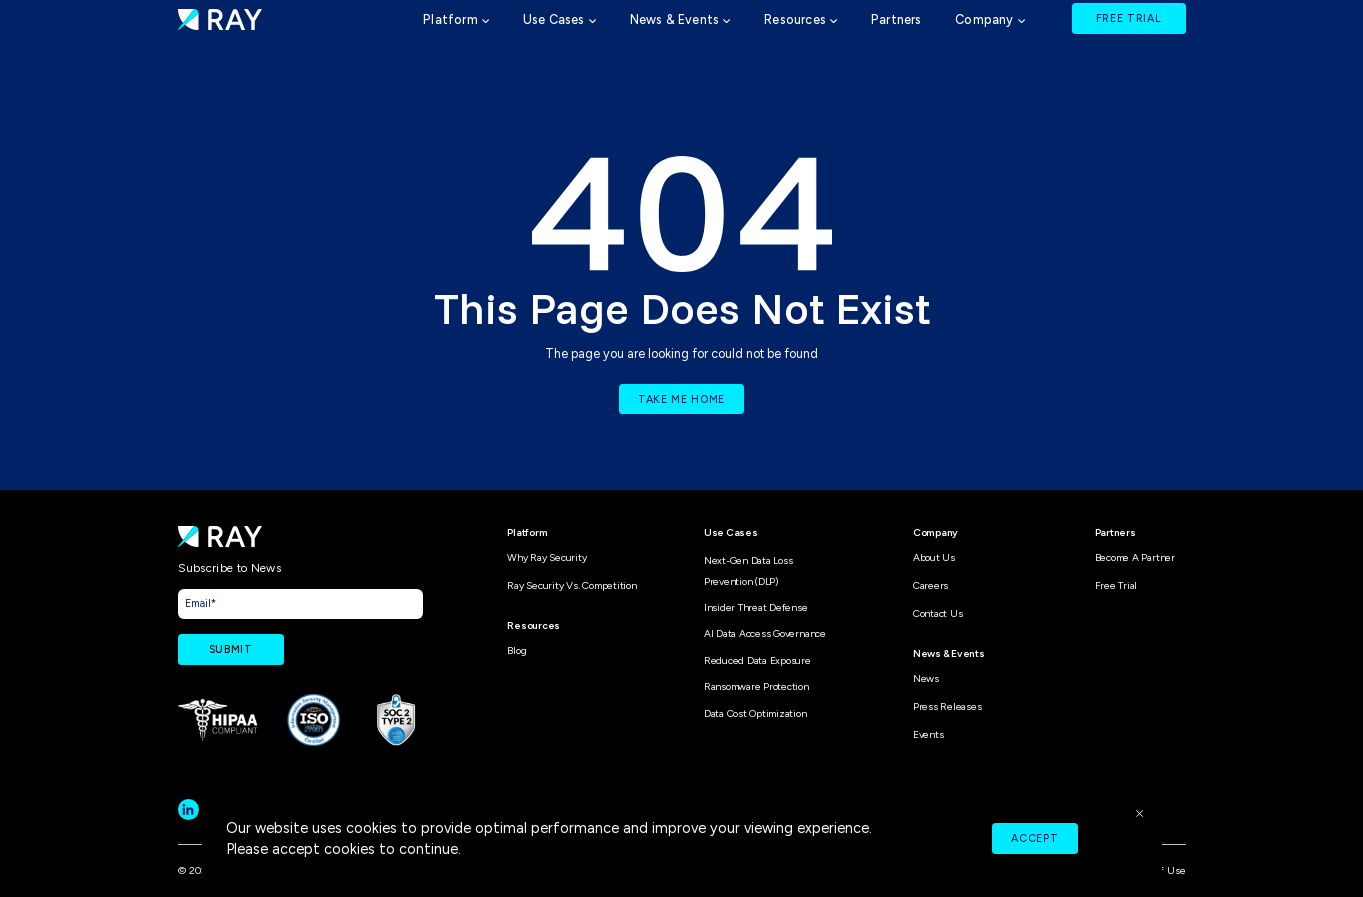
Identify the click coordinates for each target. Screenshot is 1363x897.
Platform (450, 19)
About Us (934, 557)
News (926, 678)
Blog (516, 650)
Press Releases (947, 706)
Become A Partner (1135, 557)
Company (984, 19)
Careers (930, 585)
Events (928, 734)
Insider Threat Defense (756, 607)
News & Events (675, 19)
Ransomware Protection (756, 686)
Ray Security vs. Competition (571, 585)
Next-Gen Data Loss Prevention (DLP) (748, 570)
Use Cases (554, 19)
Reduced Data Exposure (757, 660)
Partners (896, 19)
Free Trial (1116, 585)
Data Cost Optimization (755, 713)
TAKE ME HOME (681, 399)
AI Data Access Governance (765, 633)
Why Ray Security (546, 557)
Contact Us (938, 613)
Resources (795, 19)
